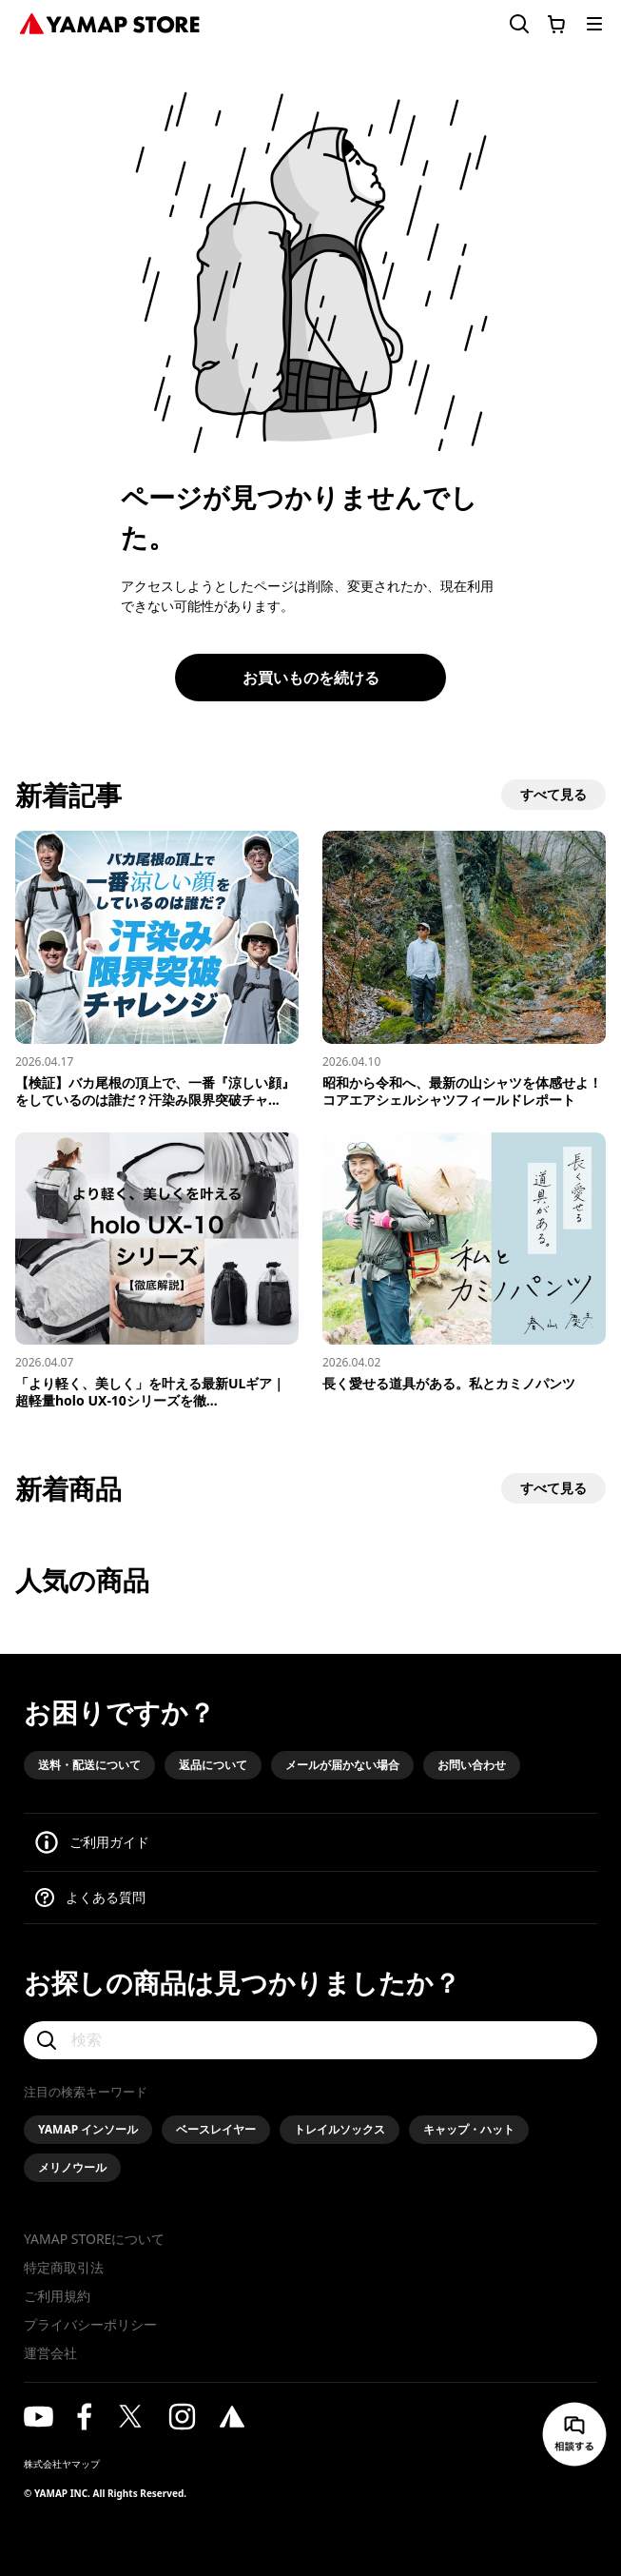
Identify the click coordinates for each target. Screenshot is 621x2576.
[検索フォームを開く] (507, 24)
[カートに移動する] (556, 23)
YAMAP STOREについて (94, 2239)
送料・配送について (89, 1765)
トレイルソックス (339, 2129)
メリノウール (72, 2167)
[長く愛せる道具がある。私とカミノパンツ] (464, 1262)
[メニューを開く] (594, 23)
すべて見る (553, 794)
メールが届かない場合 (342, 1765)
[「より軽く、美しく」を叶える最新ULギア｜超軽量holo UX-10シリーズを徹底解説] (157, 1271)
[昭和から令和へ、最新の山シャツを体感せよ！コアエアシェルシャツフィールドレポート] (464, 970)
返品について (213, 1765)
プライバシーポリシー (90, 2324)
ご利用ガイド (109, 1842)
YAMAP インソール (88, 2129)
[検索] (310, 2040)
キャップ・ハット (468, 2129)
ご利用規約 (57, 2296)
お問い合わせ (471, 1765)
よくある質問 (106, 1897)
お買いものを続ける (311, 677)
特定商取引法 (64, 2267)
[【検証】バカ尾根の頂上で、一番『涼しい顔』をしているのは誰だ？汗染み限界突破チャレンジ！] (157, 970)
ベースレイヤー (216, 2129)
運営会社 (50, 2353)
